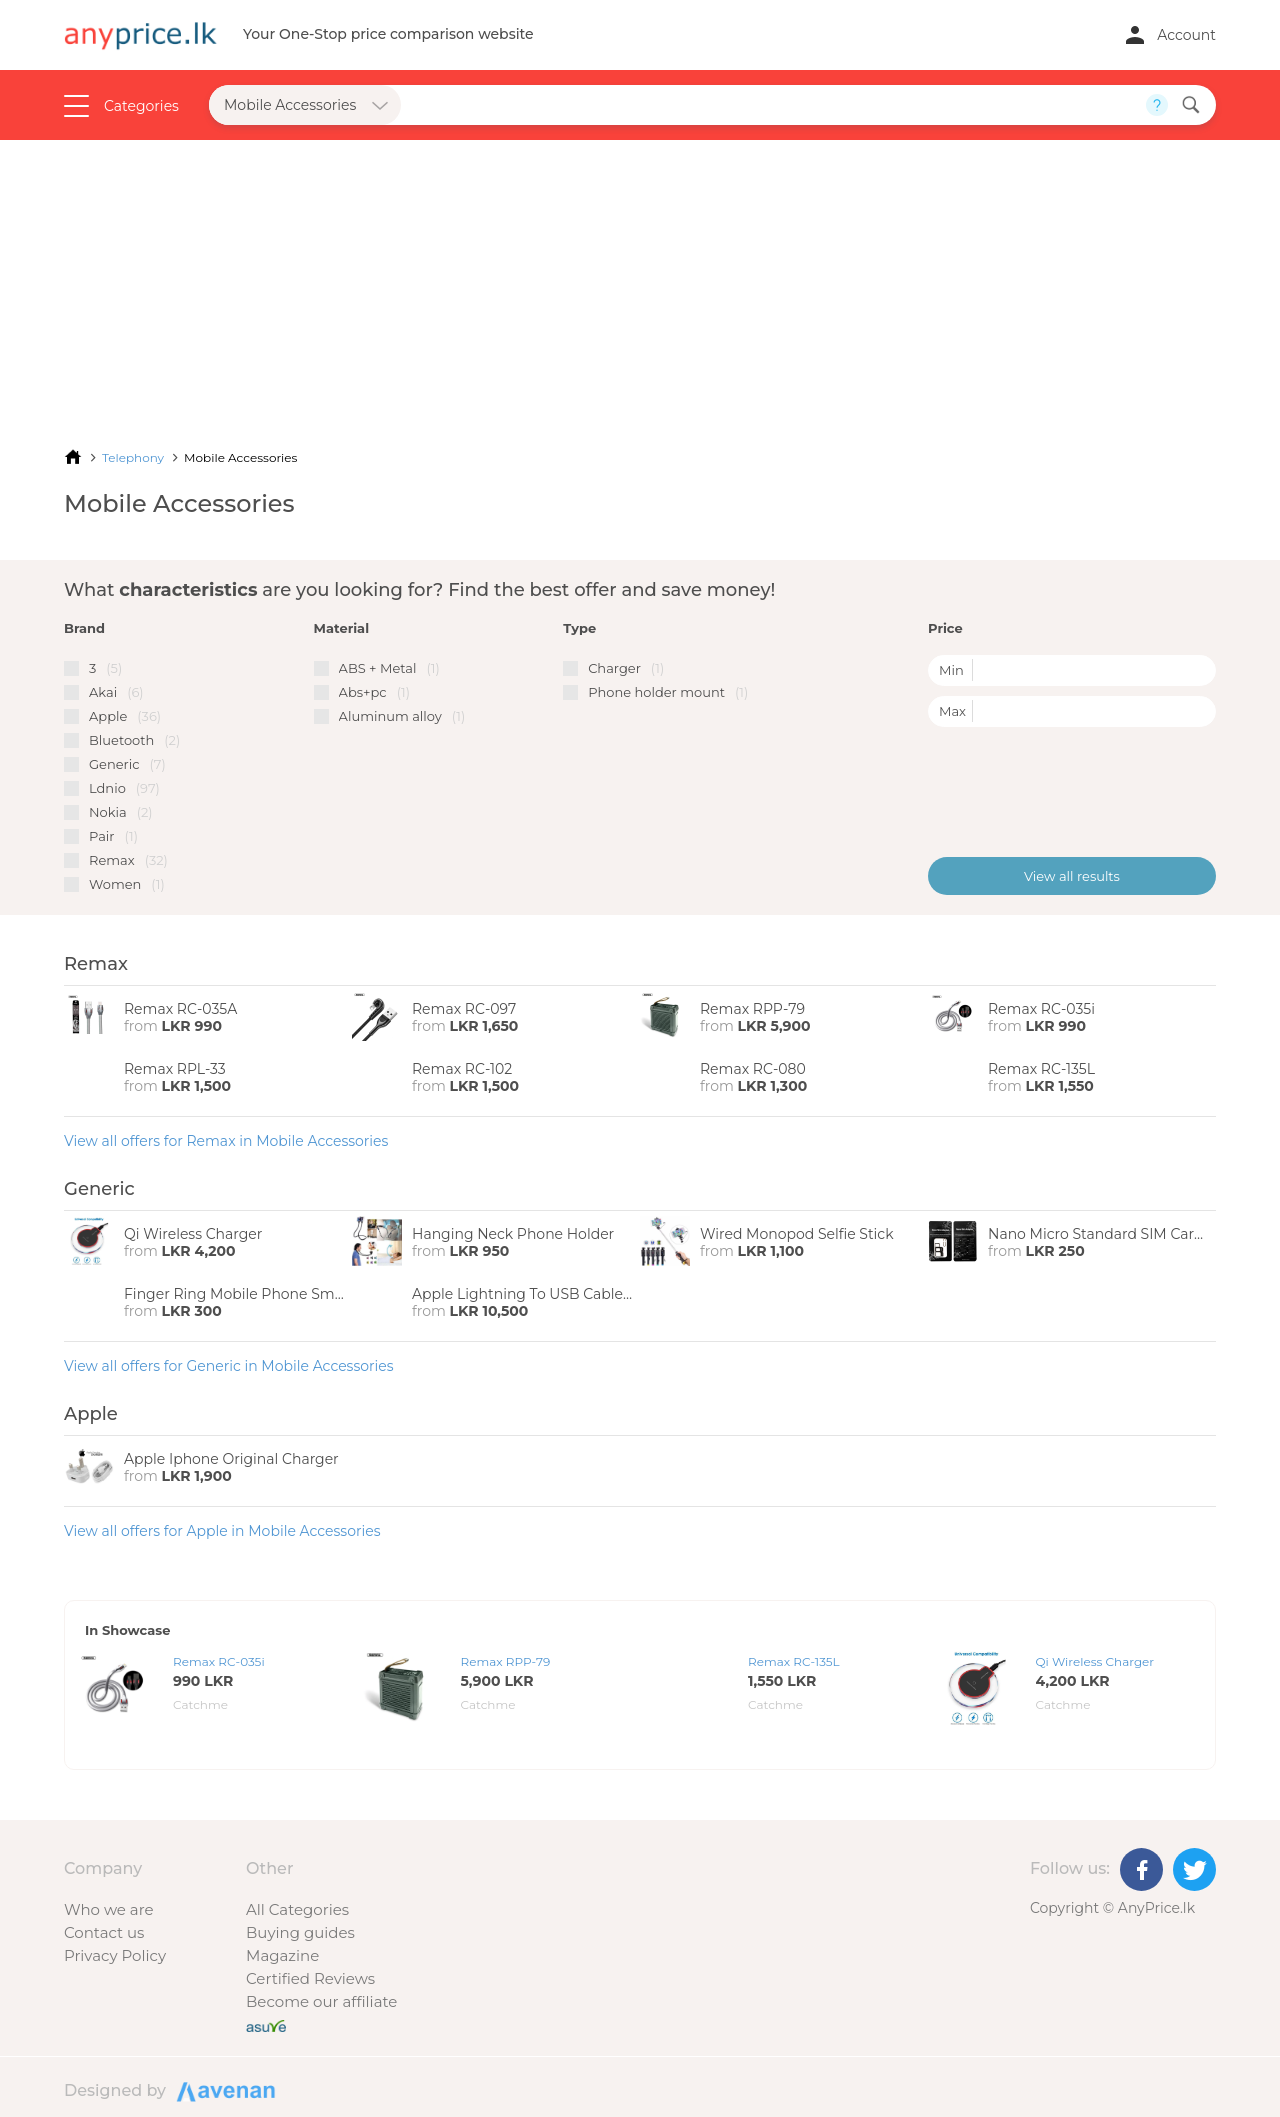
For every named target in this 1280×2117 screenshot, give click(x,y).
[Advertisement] (640, 290)
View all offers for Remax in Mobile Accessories (226, 1141)
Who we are (109, 1909)
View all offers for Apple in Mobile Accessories (222, 1531)
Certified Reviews (310, 1978)
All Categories (297, 1909)
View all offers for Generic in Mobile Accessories (229, 1366)
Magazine (282, 1955)
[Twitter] (1194, 1869)
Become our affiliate (321, 2001)
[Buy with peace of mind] (266, 2024)
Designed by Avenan (223, 2090)
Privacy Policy (115, 1955)
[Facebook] (1141, 1869)
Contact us (104, 1932)
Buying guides (300, 1932)
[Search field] (773, 105)
